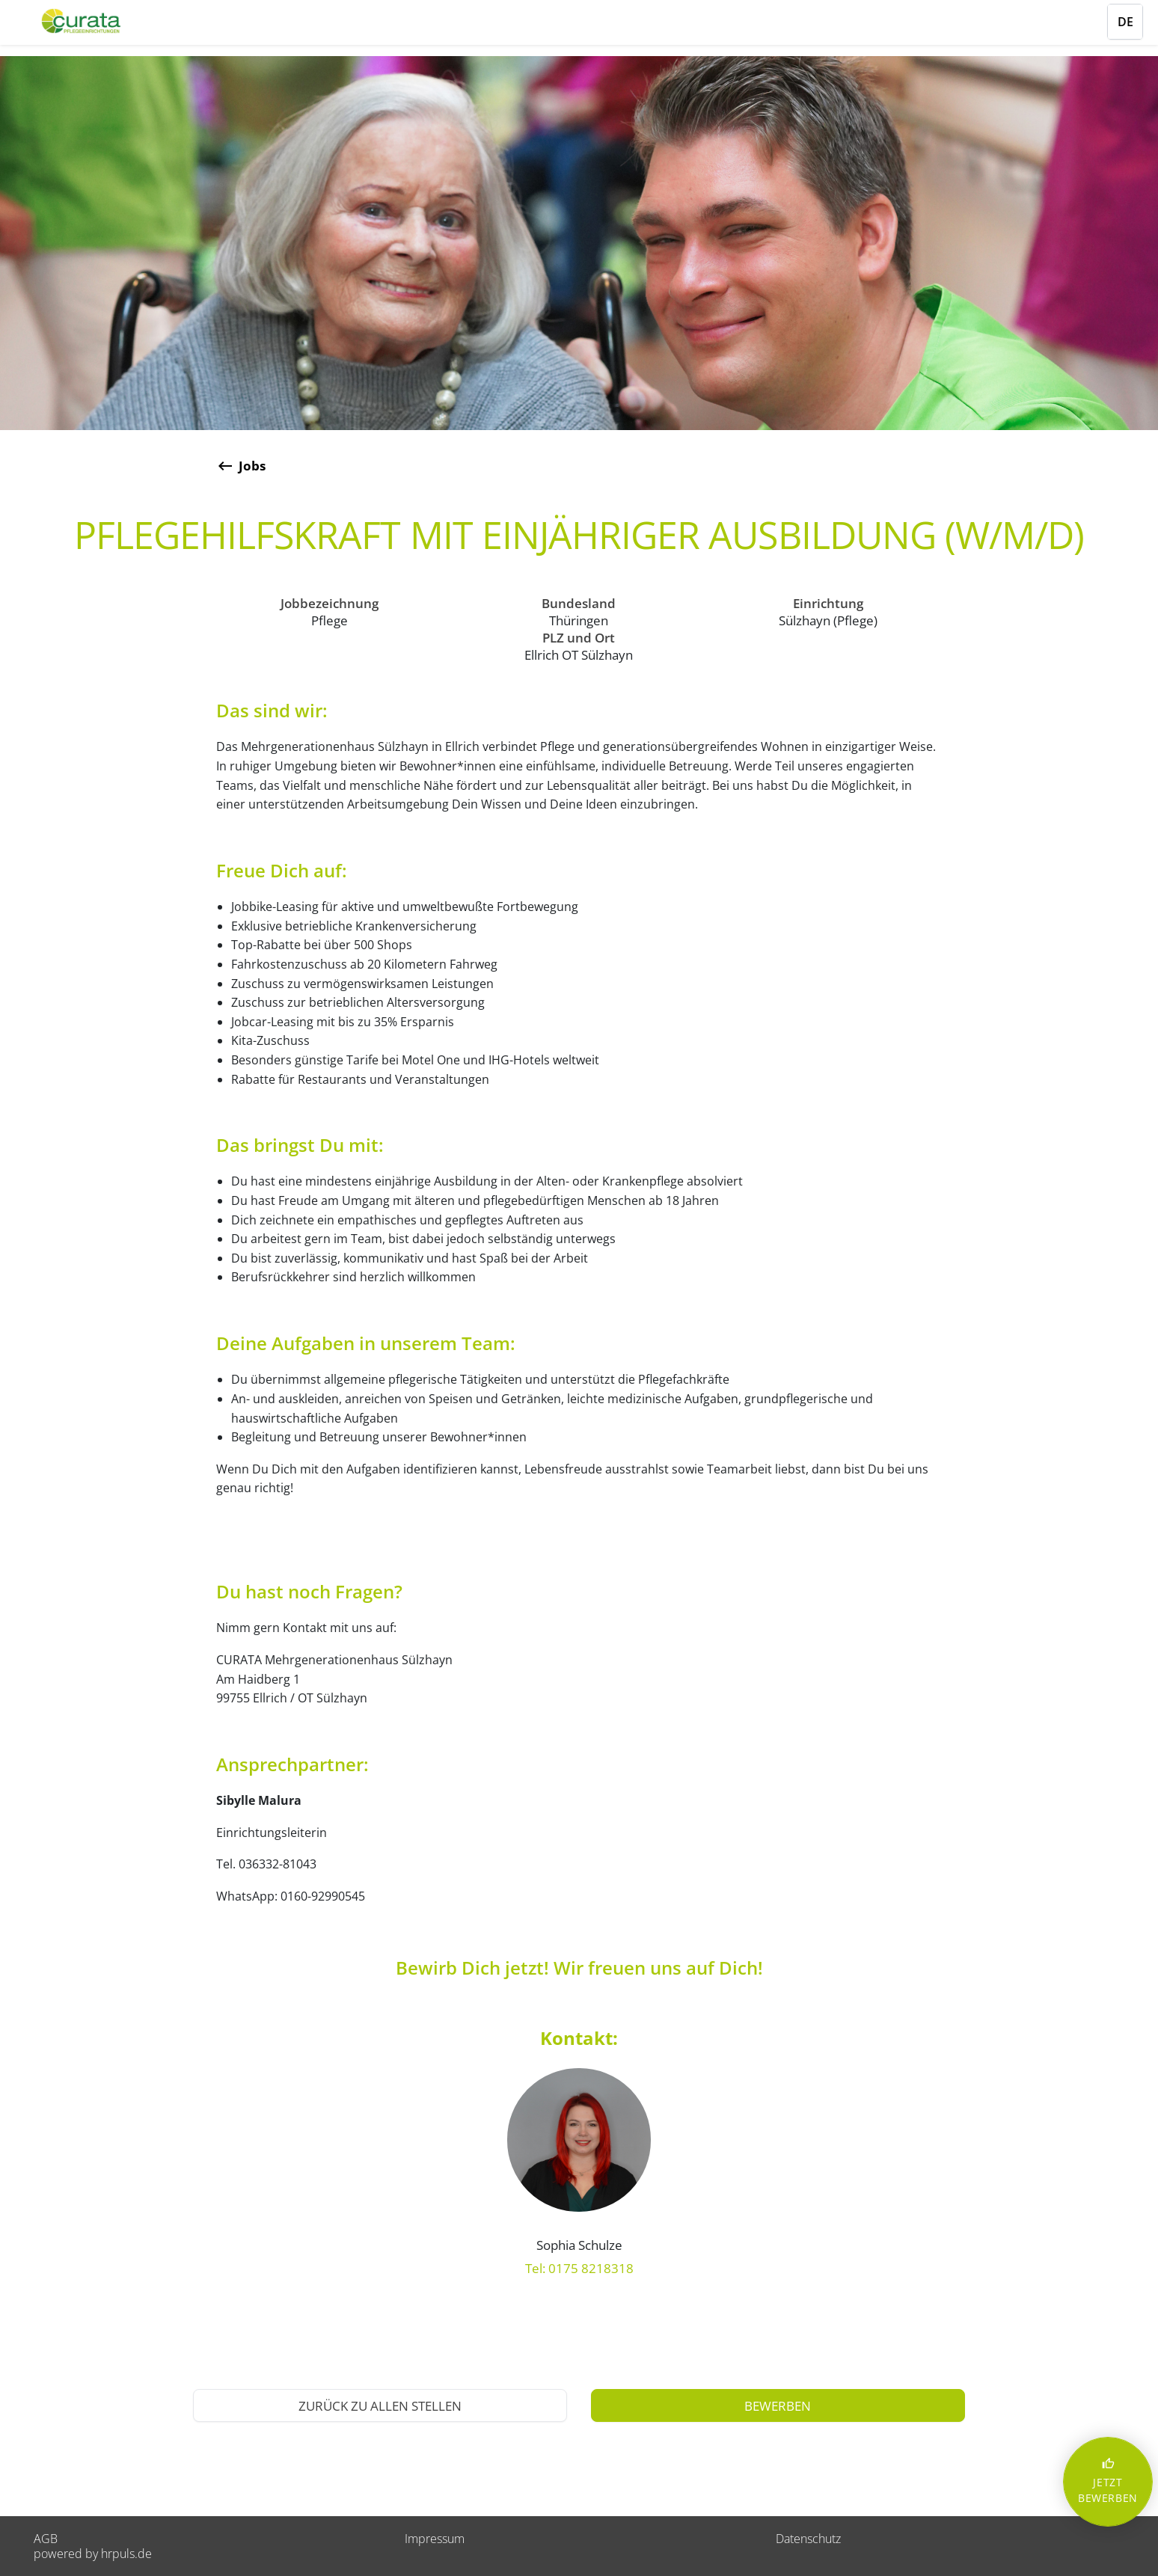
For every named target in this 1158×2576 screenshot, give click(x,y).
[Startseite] (101, 21)
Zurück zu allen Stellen (380, 2405)
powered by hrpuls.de (93, 2553)
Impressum (435, 2538)
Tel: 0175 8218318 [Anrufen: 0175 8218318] (579, 2268)
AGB (46, 2538)
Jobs (252, 465)
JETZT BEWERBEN (1108, 2481)
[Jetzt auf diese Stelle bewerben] (778, 2405)
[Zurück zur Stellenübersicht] (579, 466)
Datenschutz (808, 2538)
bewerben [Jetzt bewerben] (777, 2405)
